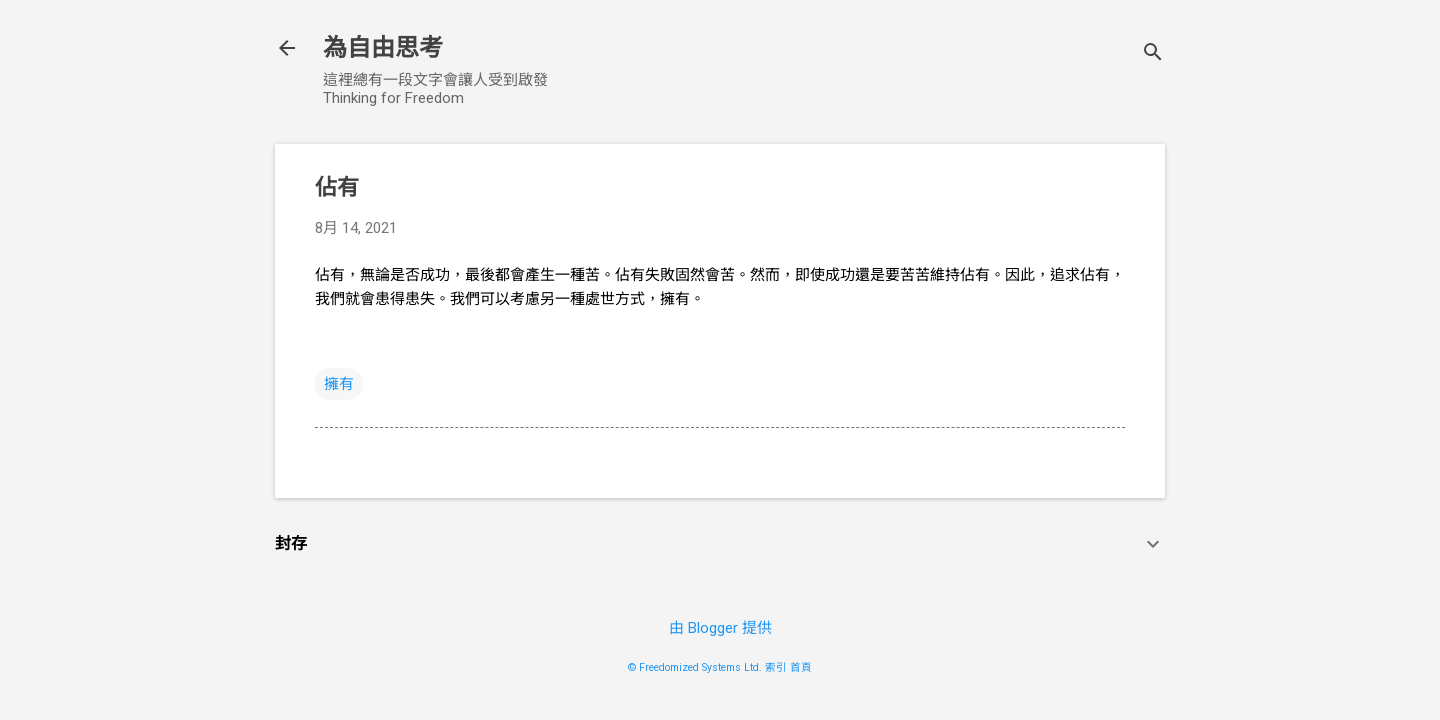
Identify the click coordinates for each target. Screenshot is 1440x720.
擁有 (339, 384)
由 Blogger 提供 (720, 628)
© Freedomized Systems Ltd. (695, 667)
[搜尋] (1153, 54)
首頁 (801, 667)
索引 (776, 667)
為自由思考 (383, 48)
